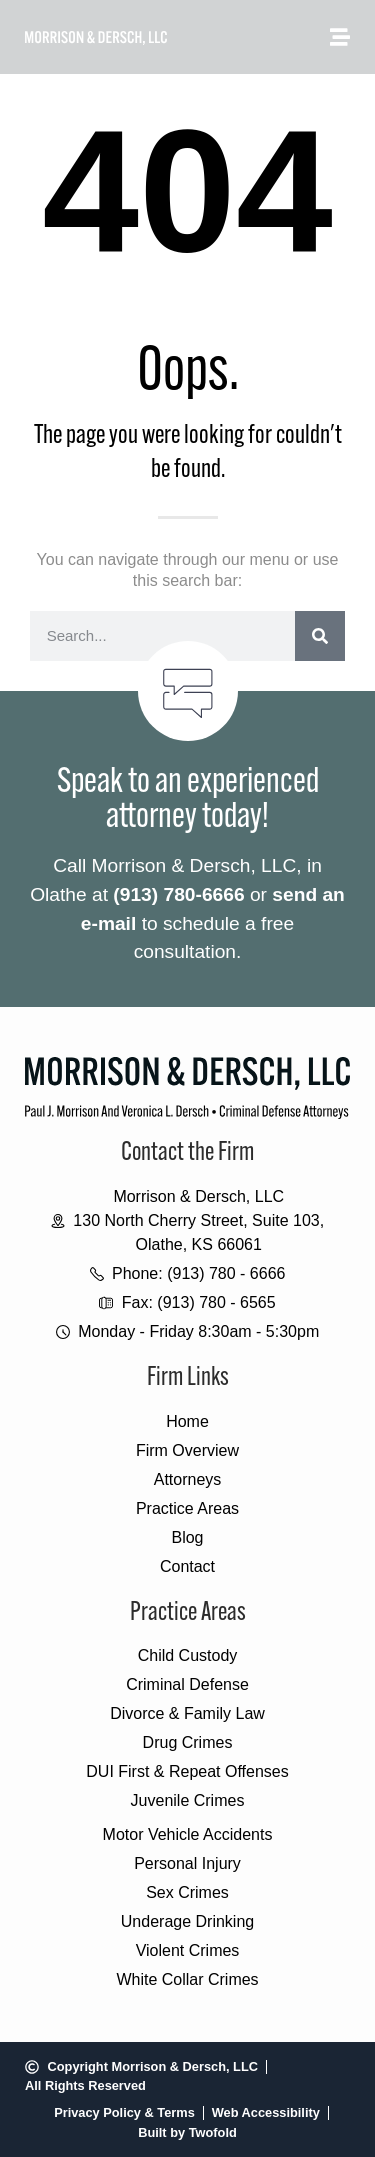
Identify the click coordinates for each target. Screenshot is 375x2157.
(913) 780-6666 (178, 894)
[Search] (320, 636)
